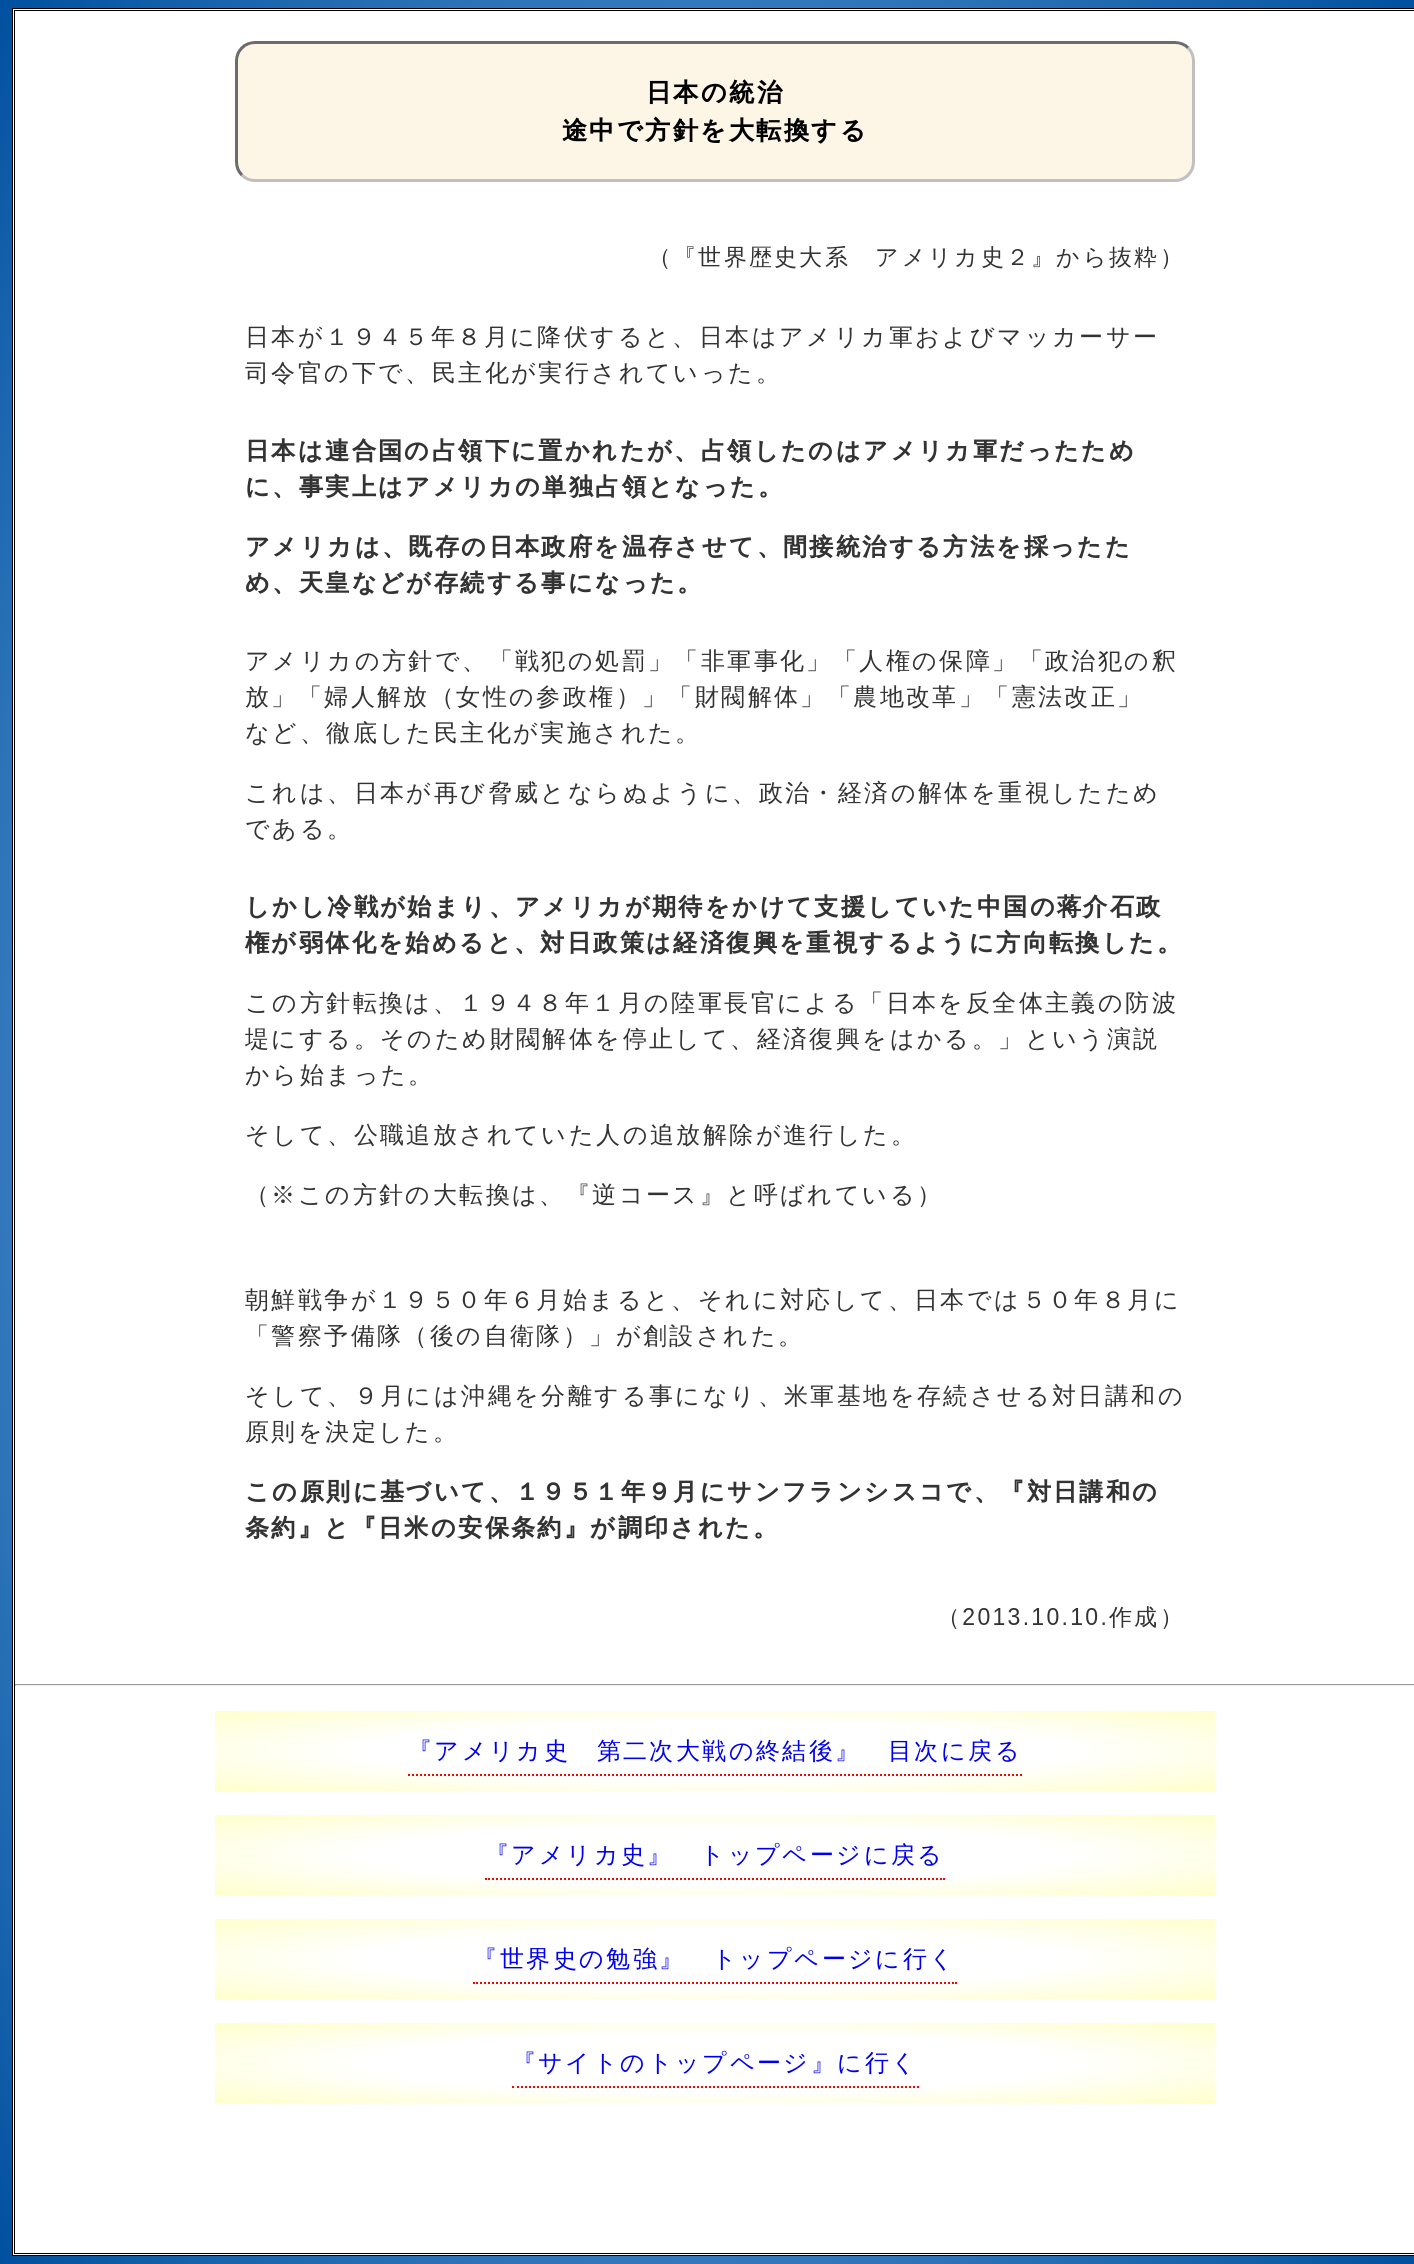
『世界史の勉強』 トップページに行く (714, 1958)
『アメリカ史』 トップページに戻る (715, 1854)
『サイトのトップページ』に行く (715, 2062)
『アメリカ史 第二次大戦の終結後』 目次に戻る (715, 1750)
